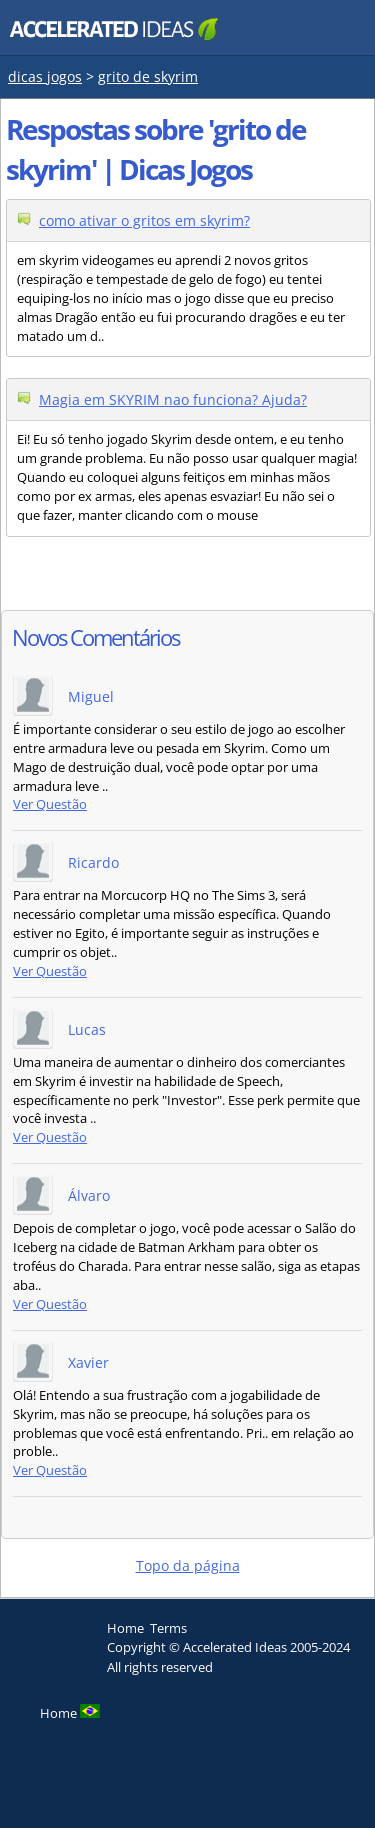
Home (125, 1628)
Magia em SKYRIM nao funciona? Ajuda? (173, 399)
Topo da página (188, 1565)
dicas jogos (45, 76)
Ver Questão (50, 804)
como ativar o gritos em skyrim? (144, 220)
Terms (168, 1628)
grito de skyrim (148, 76)
